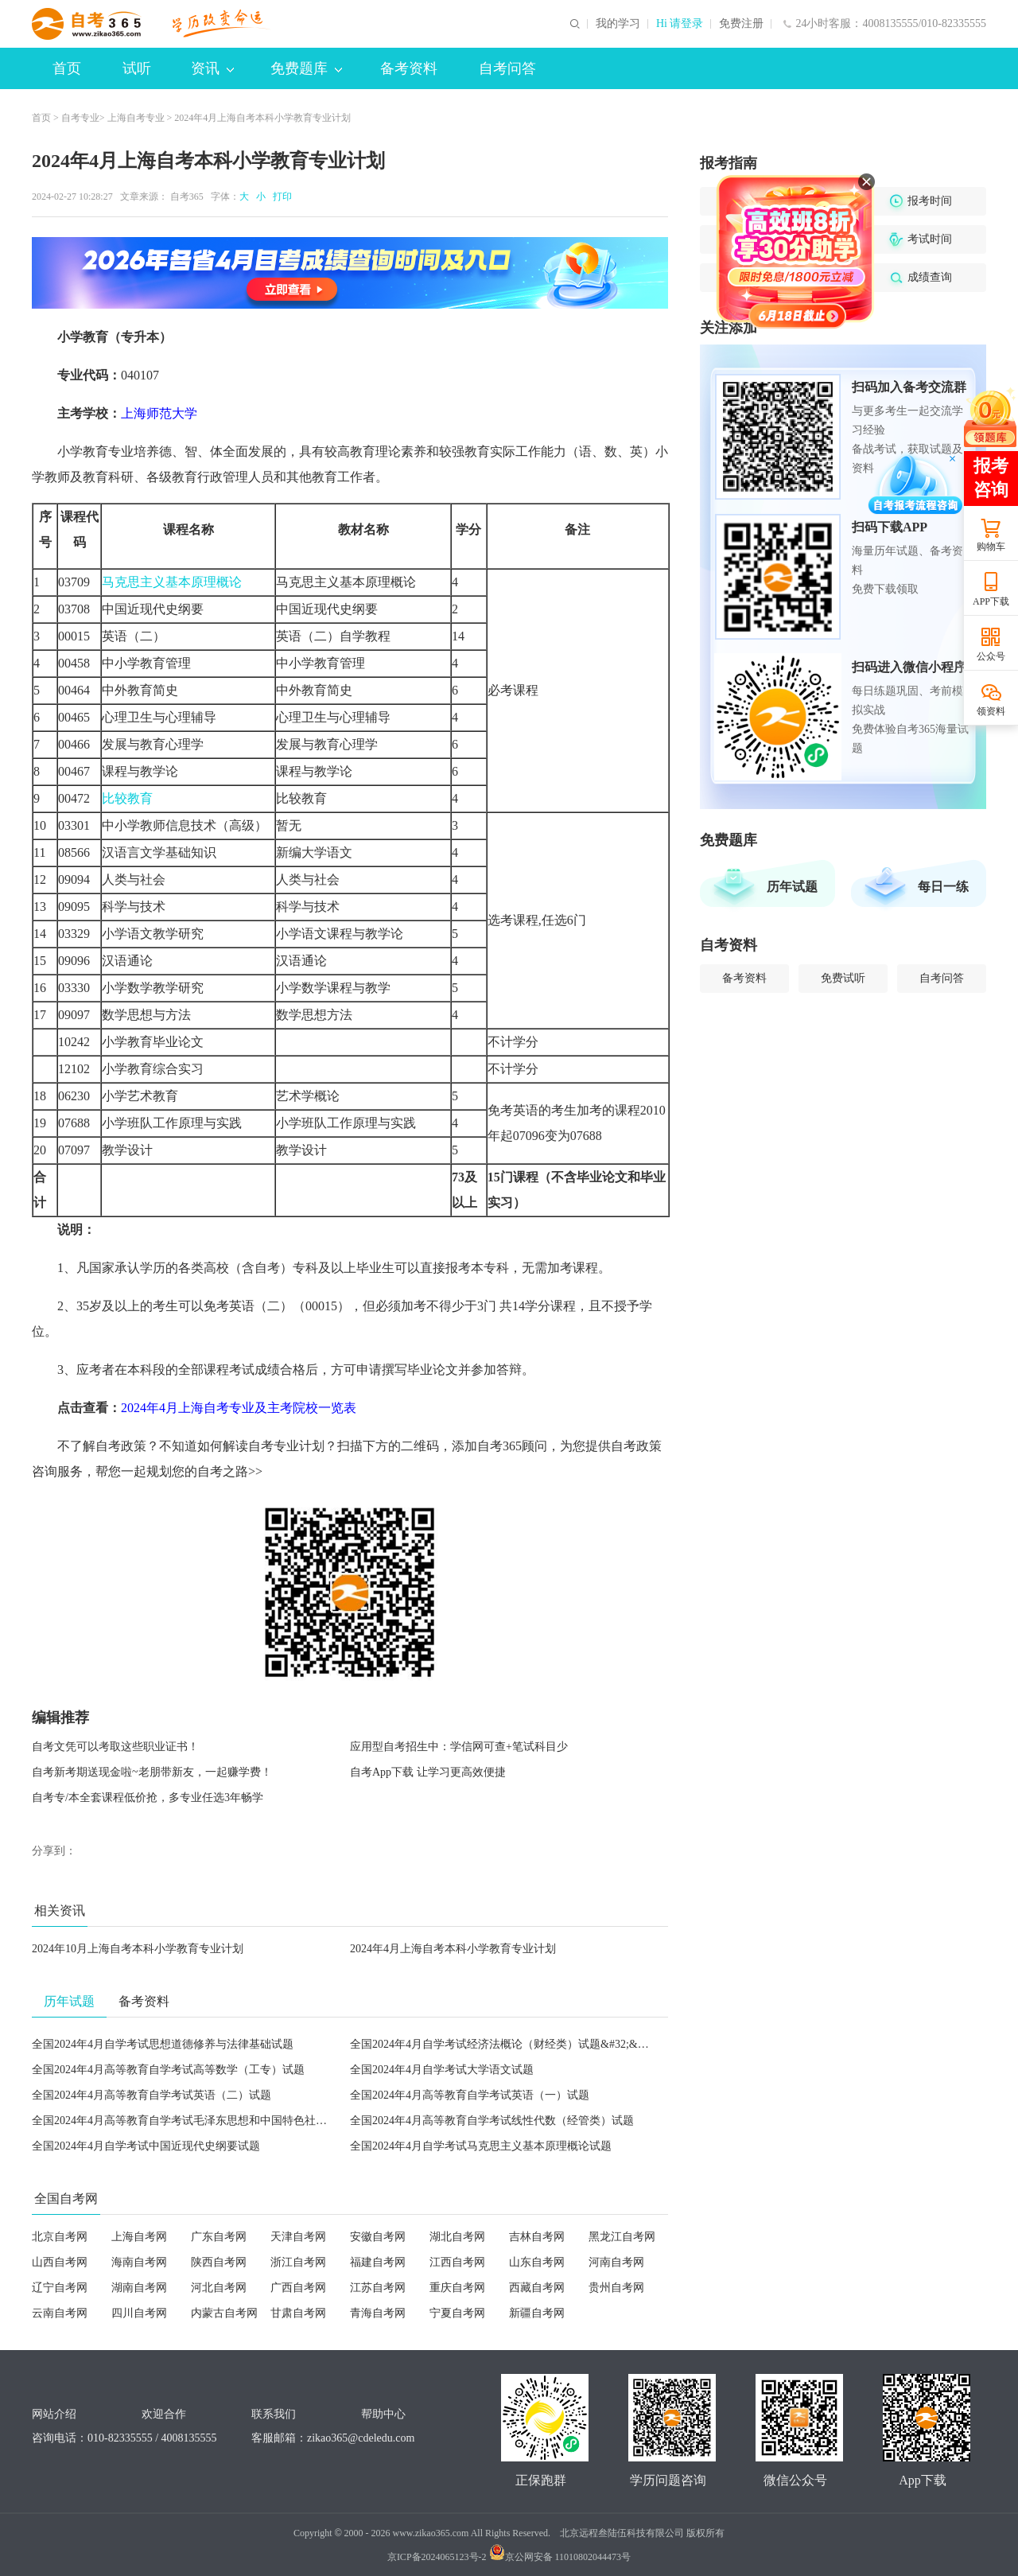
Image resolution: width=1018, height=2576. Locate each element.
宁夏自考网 (457, 2313)
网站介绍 (54, 2414)
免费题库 (306, 68)
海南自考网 (139, 2262)
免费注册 (741, 23)
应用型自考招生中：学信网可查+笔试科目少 (459, 1747)
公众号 (991, 656)
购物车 (991, 546)
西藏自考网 (537, 2288)
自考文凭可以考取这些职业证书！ (115, 1747)
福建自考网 (378, 2262)
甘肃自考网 (298, 2313)
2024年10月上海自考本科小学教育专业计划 (137, 1949)
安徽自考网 (378, 2237)
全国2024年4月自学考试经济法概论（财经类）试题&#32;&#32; (504, 2044)
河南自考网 (616, 2262)
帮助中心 (383, 2414)
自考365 (187, 196)
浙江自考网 (298, 2262)
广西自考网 (298, 2288)
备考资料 (408, 68)
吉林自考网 (537, 2237)
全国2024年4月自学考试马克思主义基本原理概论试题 (481, 2146)
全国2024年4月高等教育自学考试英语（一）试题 (469, 2095)
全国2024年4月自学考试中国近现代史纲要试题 (146, 2146)
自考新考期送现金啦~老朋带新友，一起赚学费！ (152, 1772)
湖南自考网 (139, 2288)
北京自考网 (59, 2237)
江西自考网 (457, 2262)
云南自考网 (59, 2313)
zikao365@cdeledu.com (360, 2438)
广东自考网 (219, 2237)
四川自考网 (139, 2313)
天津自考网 (298, 2237)
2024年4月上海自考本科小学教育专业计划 (453, 1949)
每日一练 (943, 886)
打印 (280, 196)
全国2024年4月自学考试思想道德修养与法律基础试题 (162, 2044)
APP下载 (991, 601)
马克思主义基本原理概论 (172, 582)
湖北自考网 (457, 2237)
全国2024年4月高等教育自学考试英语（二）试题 (151, 2095)
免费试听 (843, 978)
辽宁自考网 (59, 2288)
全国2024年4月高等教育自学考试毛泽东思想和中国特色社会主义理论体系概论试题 (235, 2121)
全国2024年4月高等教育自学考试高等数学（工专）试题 (168, 2070)
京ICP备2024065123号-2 (437, 2556)
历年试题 (792, 886)
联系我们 (273, 2414)
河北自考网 (219, 2288)
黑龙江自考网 (622, 2237)
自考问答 (507, 68)
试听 (136, 68)
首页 (66, 68)
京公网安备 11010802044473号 (560, 2556)
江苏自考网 (378, 2288)
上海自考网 (139, 2237)
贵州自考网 (616, 2288)
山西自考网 (59, 2262)
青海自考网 (378, 2313)
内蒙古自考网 (224, 2313)
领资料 (991, 711)
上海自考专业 (136, 117)
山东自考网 (537, 2262)
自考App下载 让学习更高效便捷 (428, 1772)
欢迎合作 (164, 2414)
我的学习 (618, 23)
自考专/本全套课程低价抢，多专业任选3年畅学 (147, 1798)
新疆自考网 (537, 2313)
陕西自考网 (219, 2262)
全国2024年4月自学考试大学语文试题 (442, 2070)
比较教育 (127, 798)
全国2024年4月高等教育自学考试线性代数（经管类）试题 (492, 2121)
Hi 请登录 (680, 23)
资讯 (212, 68)
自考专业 (80, 117)
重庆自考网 (457, 2288)
